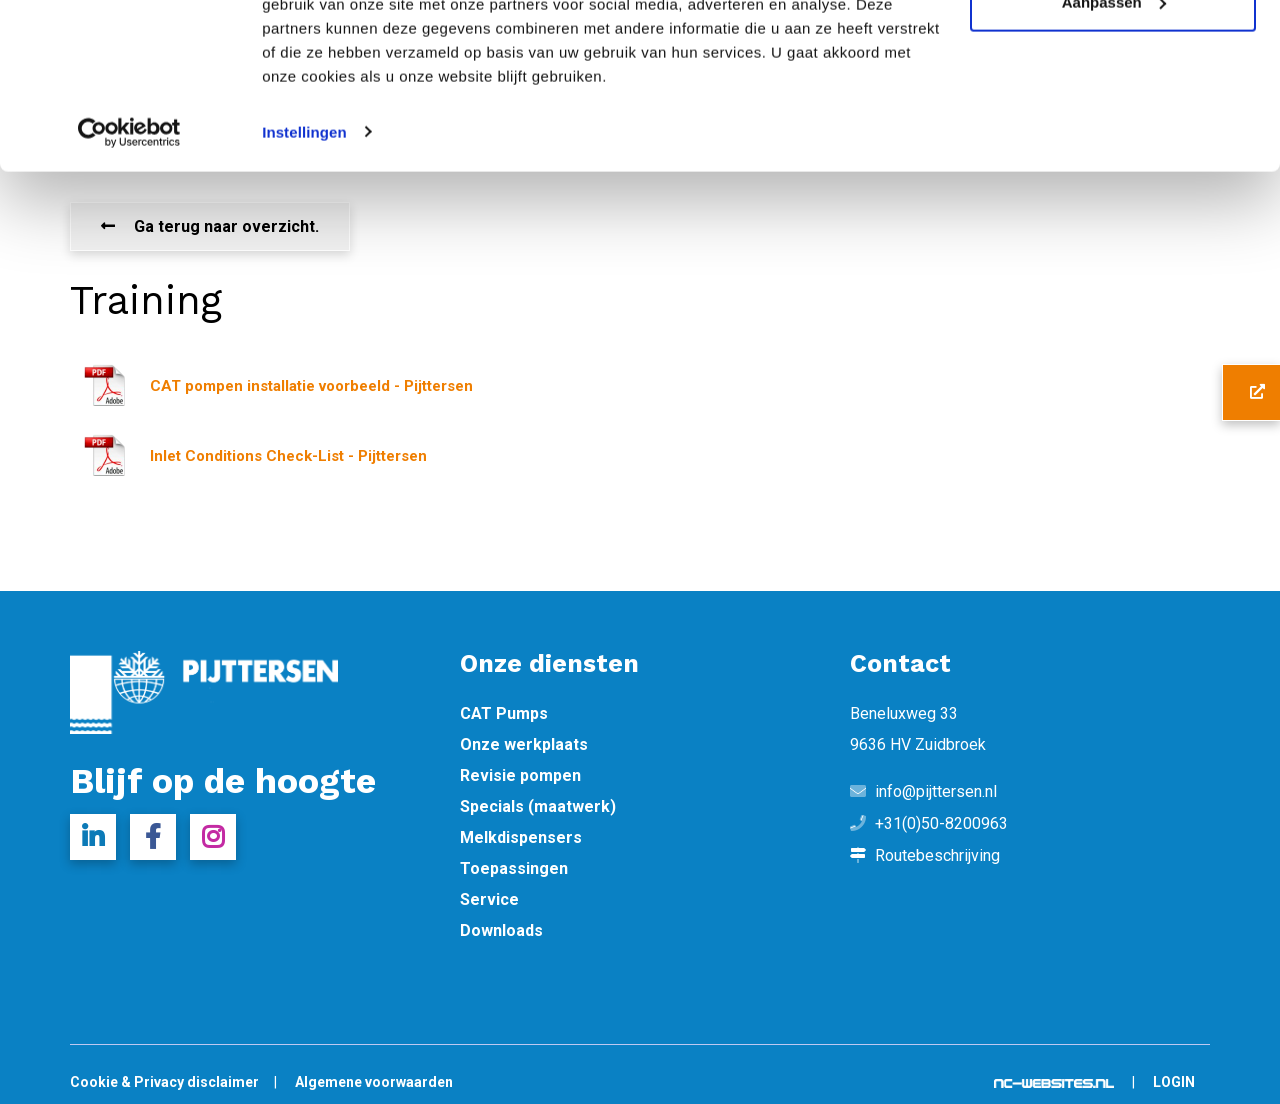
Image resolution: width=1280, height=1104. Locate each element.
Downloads (501, 931)
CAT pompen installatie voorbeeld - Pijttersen (311, 386)
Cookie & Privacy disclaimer (164, 1082)
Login (1174, 1082)
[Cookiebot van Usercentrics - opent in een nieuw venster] (129, 248)
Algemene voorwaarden (374, 1082)
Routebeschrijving (937, 856)
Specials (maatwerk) (538, 807)
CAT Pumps (504, 714)
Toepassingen (514, 869)
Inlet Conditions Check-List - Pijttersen (288, 456)
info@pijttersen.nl (936, 792)
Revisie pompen (520, 776)
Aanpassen (1114, 118)
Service (489, 900)
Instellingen (304, 247)
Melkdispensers (521, 838)
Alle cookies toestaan (1112, 52)
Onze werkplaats (524, 745)
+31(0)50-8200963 (941, 824)
